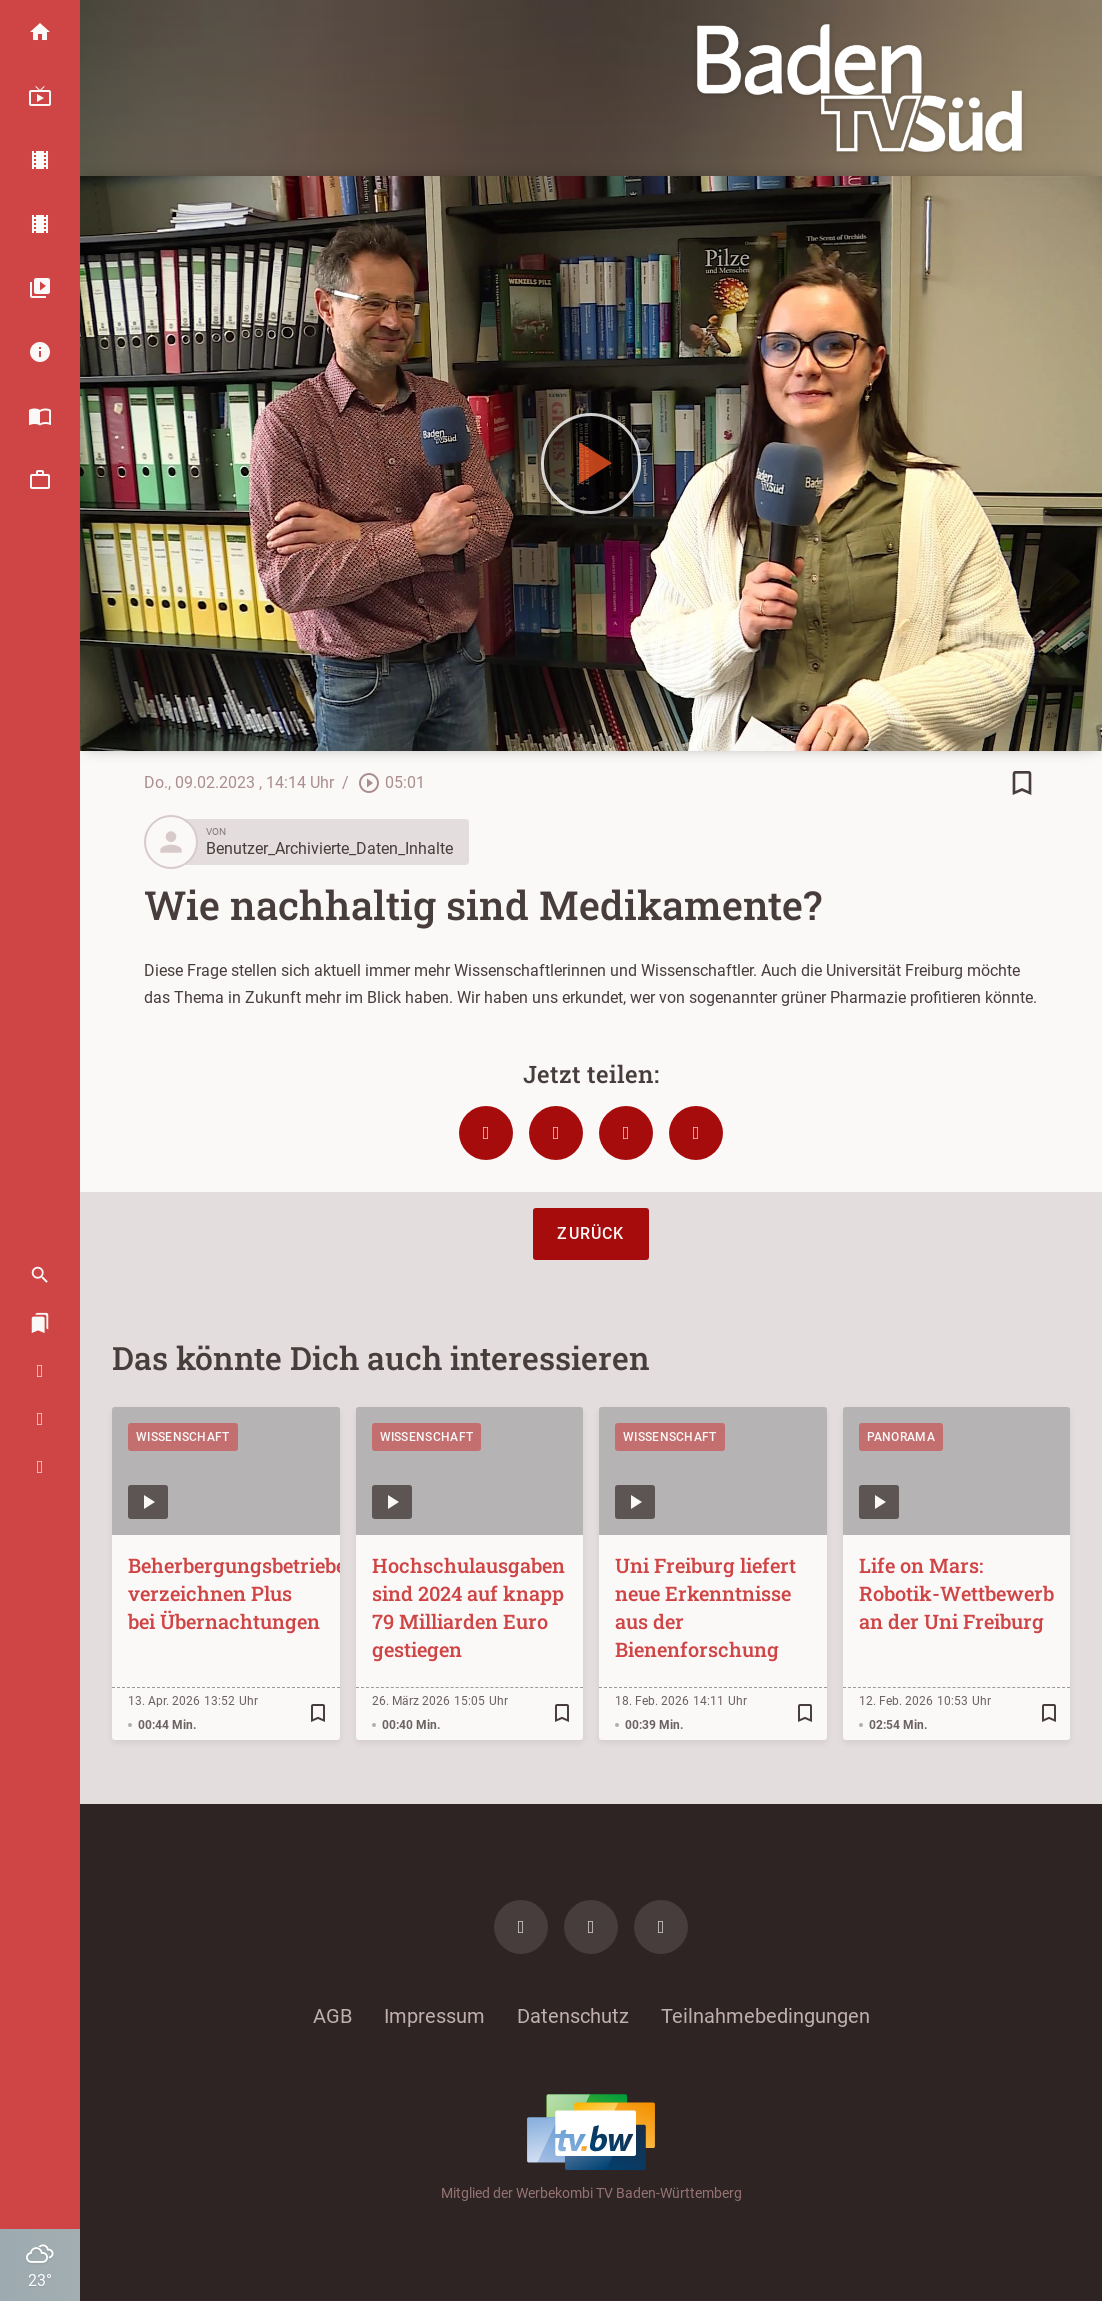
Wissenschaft (183, 1437)
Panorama (901, 1437)
